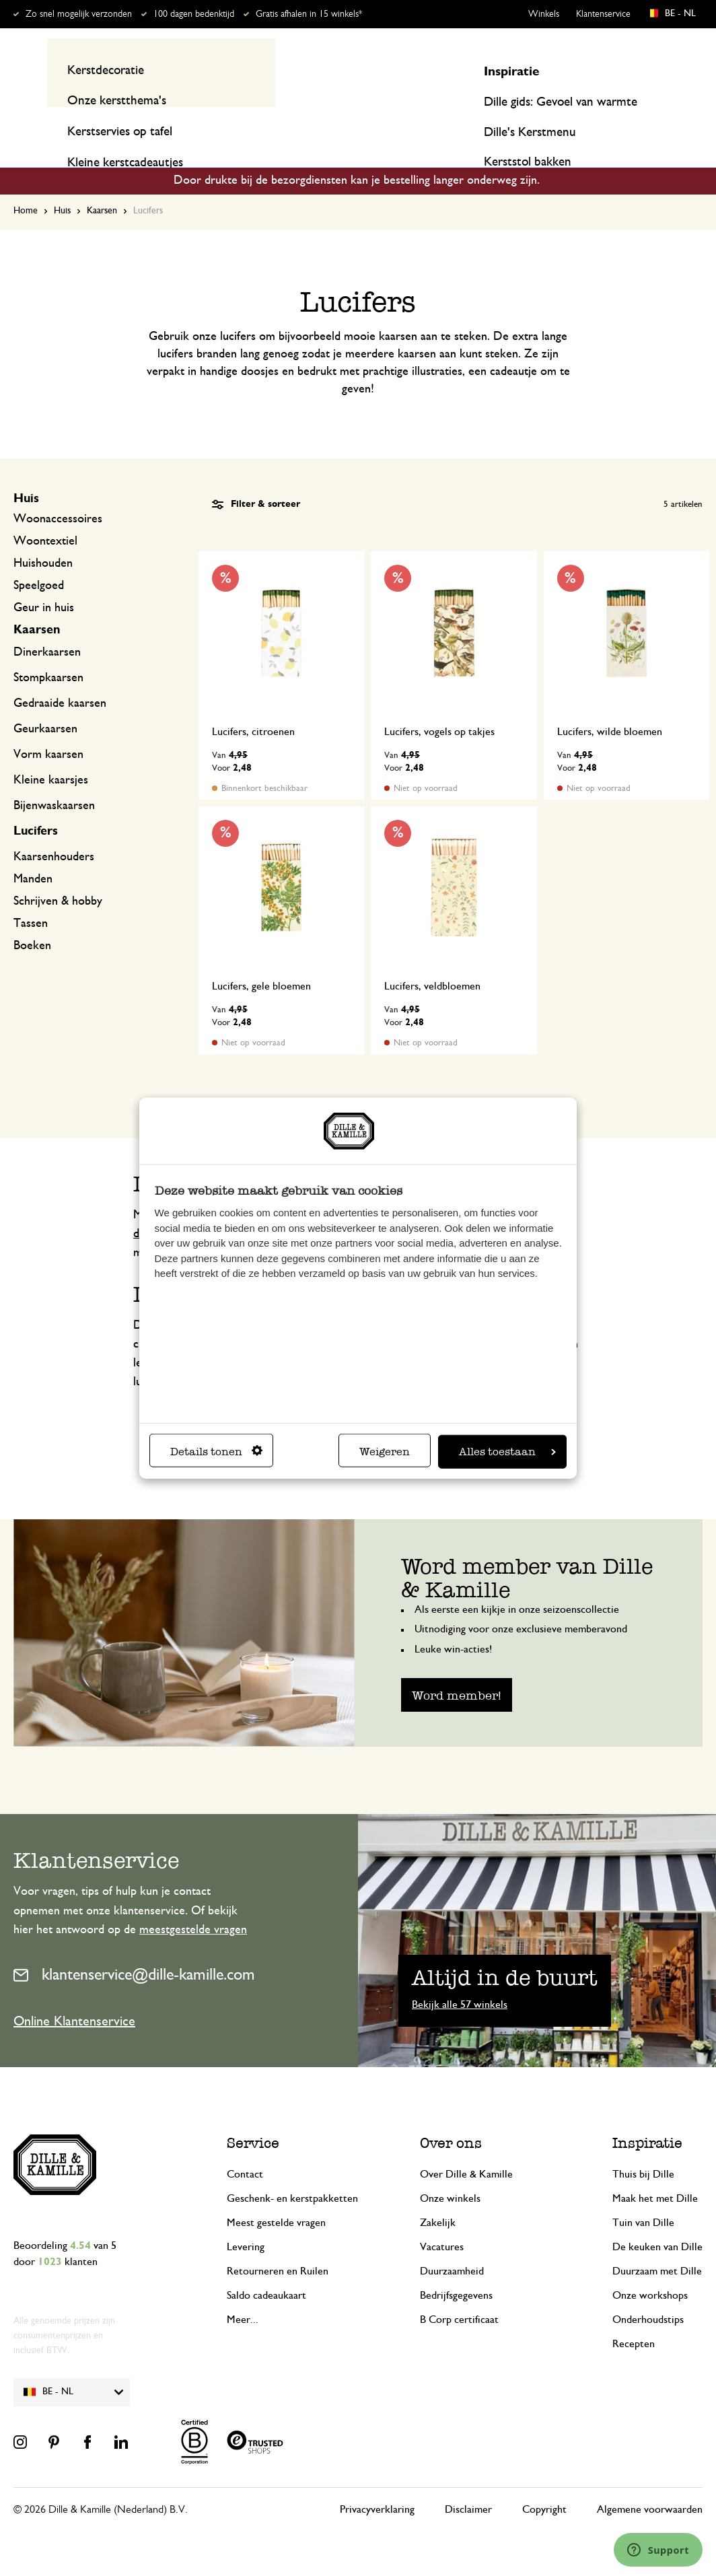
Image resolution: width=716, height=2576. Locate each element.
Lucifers (35, 806)
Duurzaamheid (452, 2245)
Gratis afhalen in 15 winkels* (309, 14)
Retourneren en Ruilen (277, 2245)
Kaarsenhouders (53, 831)
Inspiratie (615, 122)
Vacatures (442, 2221)
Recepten (679, 122)
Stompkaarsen (48, 652)
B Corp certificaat (459, 2294)
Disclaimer (468, 2483)
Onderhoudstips (648, 2294)
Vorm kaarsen (48, 729)
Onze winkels (450, 2172)
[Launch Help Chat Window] (658, 2550)
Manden (32, 853)
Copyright (544, 2483)
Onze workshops (650, 2269)
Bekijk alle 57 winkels (459, 1979)
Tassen (30, 898)
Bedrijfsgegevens (456, 2269)
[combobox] (351, 69)
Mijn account (647, 69)
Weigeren (384, 1451)
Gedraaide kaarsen (59, 678)
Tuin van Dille (643, 2197)
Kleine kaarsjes (50, 755)
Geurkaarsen (45, 703)
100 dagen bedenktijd (193, 14)
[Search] (500, 69)
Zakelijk (438, 2197)
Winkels (543, 14)
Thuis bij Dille (643, 2148)
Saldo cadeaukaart (266, 2269)
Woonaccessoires (57, 493)
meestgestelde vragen (193, 1904)
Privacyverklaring (377, 2483)
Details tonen (216, 1451)
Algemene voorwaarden (650, 2483)
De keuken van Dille (657, 2221)
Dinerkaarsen (47, 627)
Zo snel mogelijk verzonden (79, 14)
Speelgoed (38, 560)
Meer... (242, 2294)
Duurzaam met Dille (657, 2245)
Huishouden (43, 538)
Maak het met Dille (655, 2172)
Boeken (32, 920)
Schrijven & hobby (57, 876)
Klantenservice (603, 14)
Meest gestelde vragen (276, 2197)
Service (253, 2117)
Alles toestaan (507, 1451)
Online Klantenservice (74, 1996)
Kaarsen (102, 185)
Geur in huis (43, 582)
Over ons (451, 2117)
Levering (245, 2221)
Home (25, 185)
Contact (245, 2148)
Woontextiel (45, 516)
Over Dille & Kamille (466, 2148)
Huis (62, 185)
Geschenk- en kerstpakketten (292, 2172)
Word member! (456, 1669)
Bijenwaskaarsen (54, 780)
